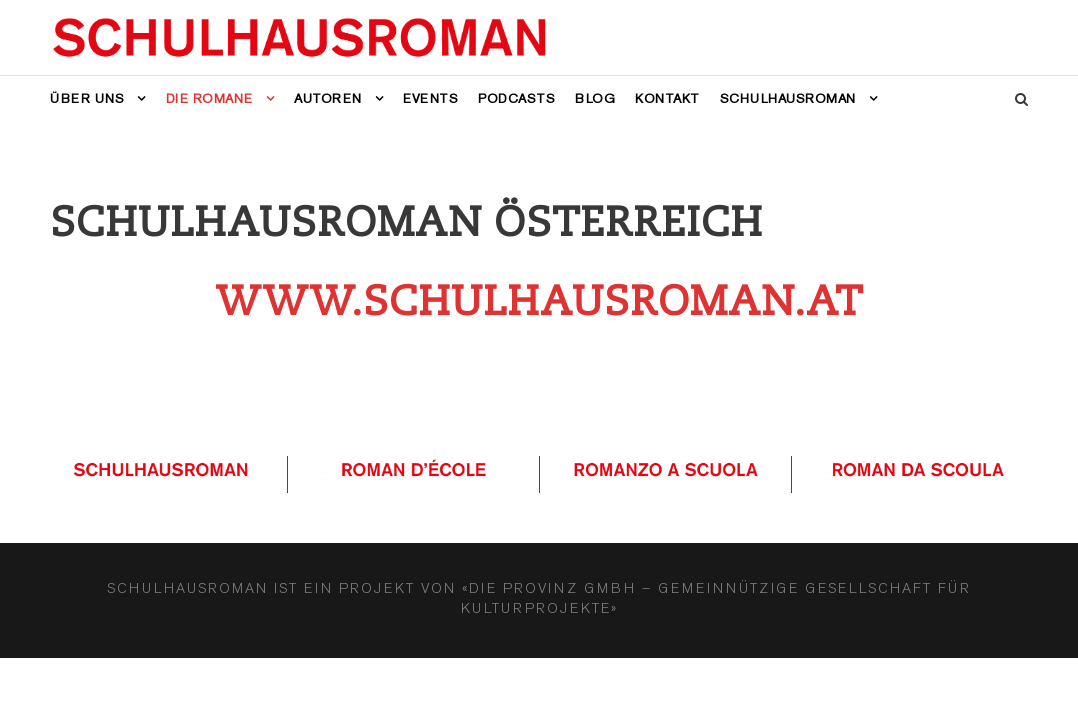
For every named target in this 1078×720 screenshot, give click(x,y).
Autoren (328, 98)
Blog (595, 98)
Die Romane (209, 98)
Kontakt (667, 98)
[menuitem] (799, 113)
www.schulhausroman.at (539, 301)
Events (430, 98)
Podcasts (516, 98)
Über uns (87, 98)
